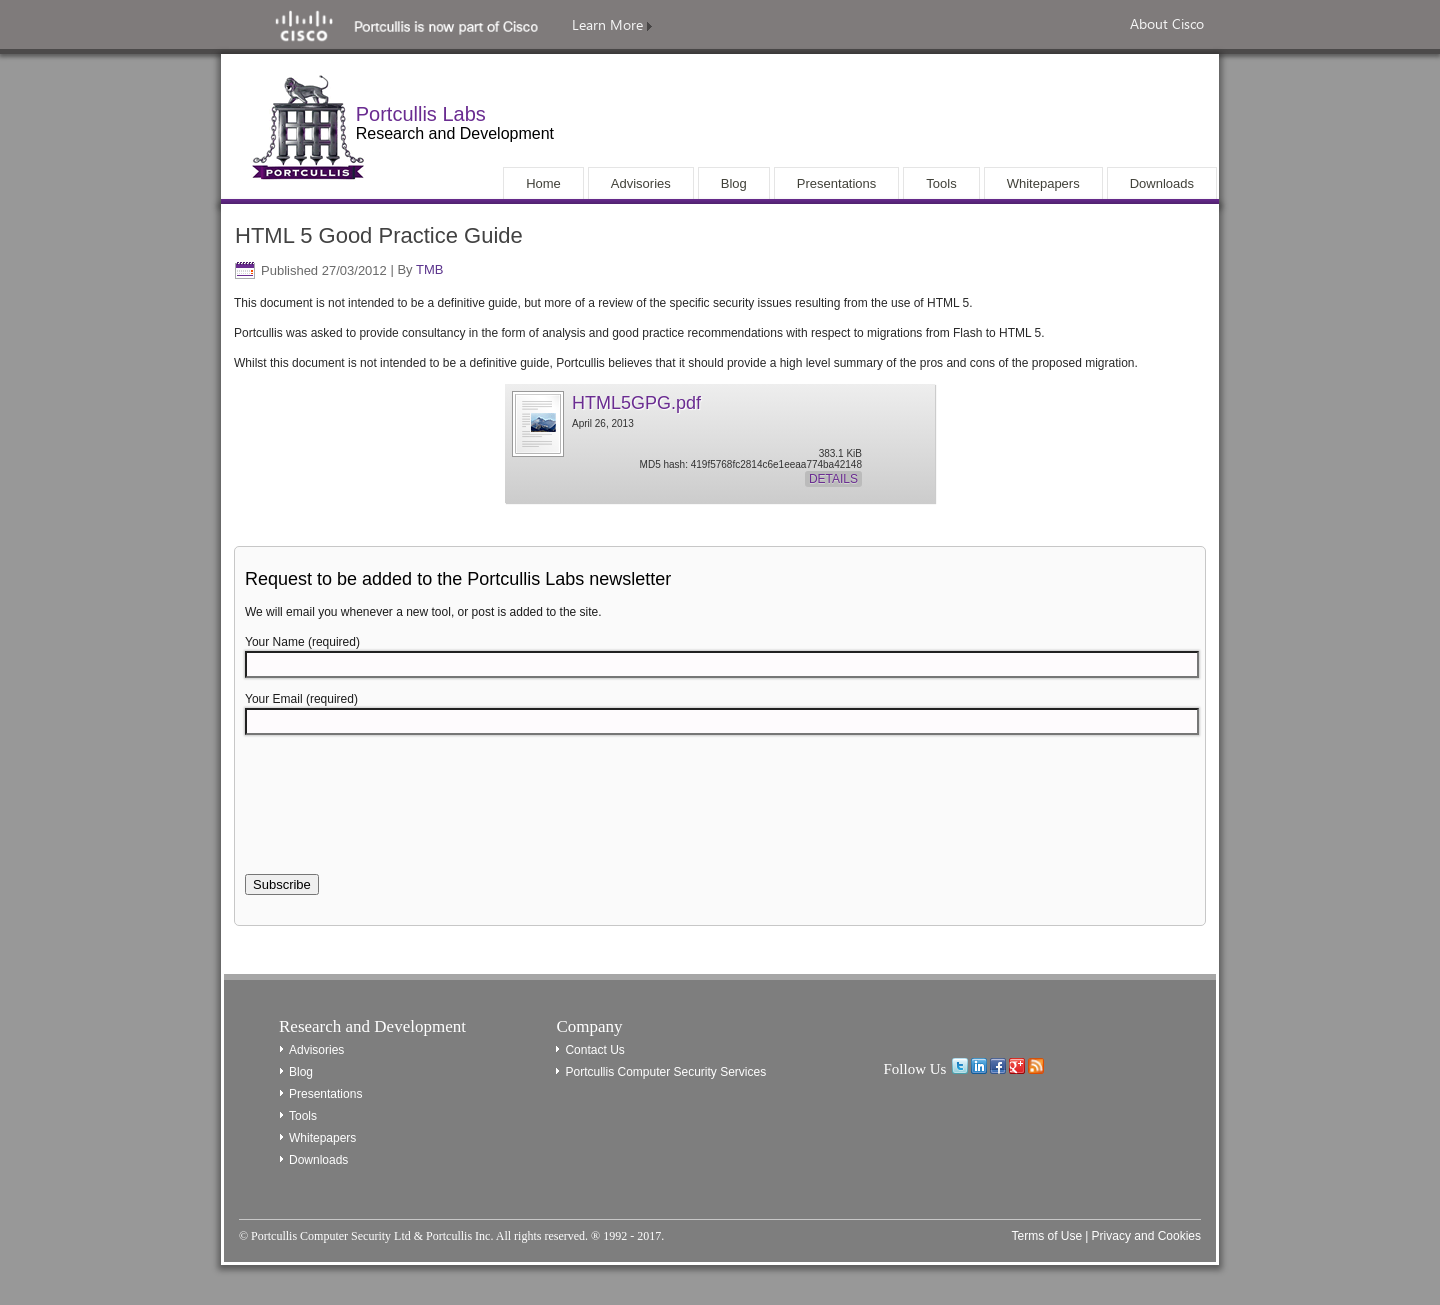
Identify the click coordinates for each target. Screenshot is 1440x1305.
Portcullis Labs (421, 114)
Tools (303, 1116)
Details (833, 479)
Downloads (318, 1160)
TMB (429, 270)
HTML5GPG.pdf (636, 403)
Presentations (325, 1094)
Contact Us (594, 1050)
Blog (301, 1072)
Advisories (316, 1050)
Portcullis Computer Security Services (665, 1072)
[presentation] (397, 816)
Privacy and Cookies (1146, 1236)
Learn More (612, 24)
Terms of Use (1046, 1236)
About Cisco (1167, 23)
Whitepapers (322, 1138)
